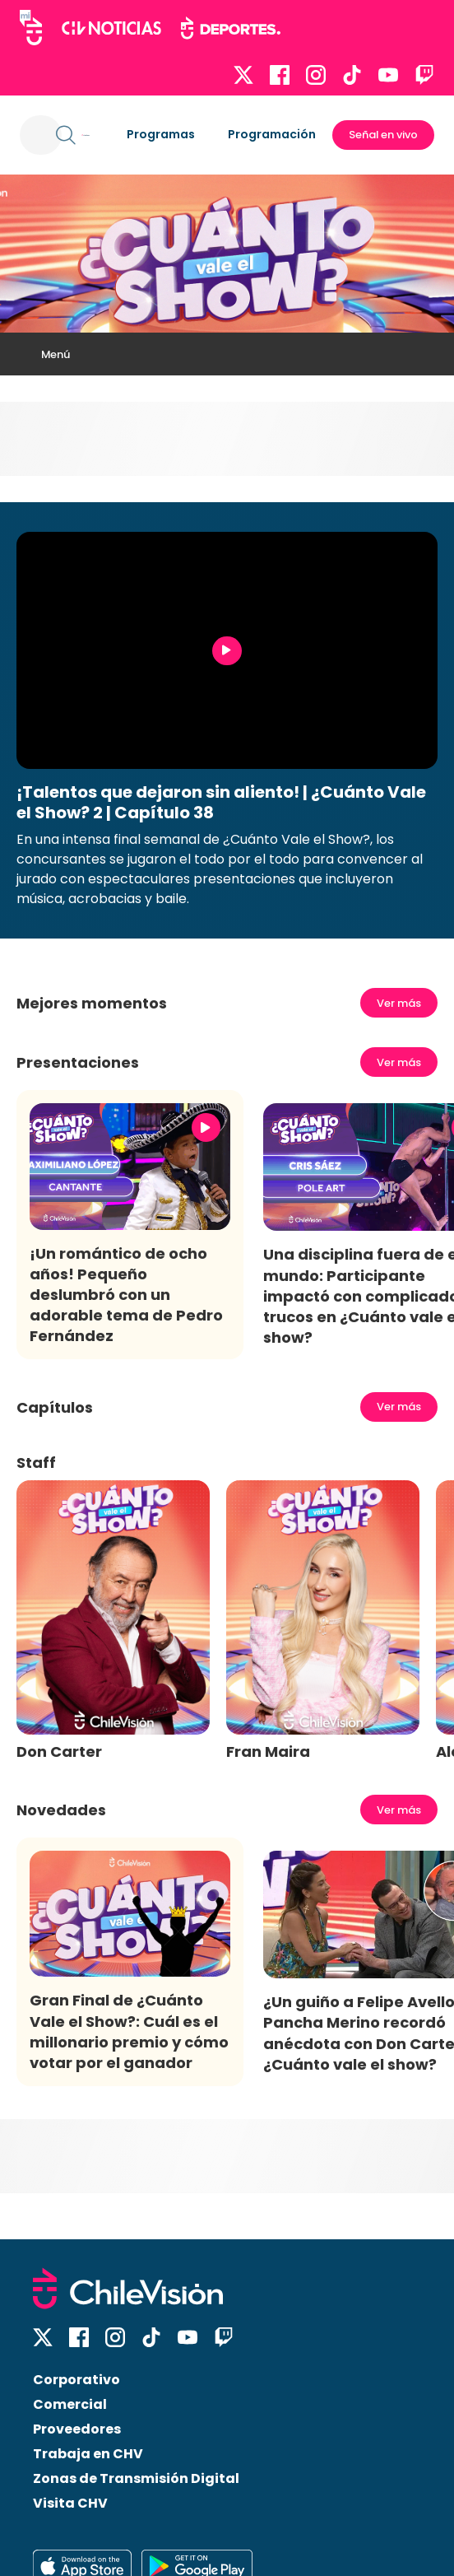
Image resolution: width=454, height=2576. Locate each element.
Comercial (70, 2404)
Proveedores (77, 2429)
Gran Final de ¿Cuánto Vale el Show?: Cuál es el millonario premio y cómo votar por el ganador (129, 2031)
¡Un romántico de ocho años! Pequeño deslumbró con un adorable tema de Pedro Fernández (126, 1295)
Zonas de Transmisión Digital (136, 2478)
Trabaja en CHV (88, 2453)
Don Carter (59, 1751)
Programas (161, 134)
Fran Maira (268, 1751)
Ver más (399, 1003)
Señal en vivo (383, 134)
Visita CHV (70, 2503)
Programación (272, 134)
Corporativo (76, 2379)
